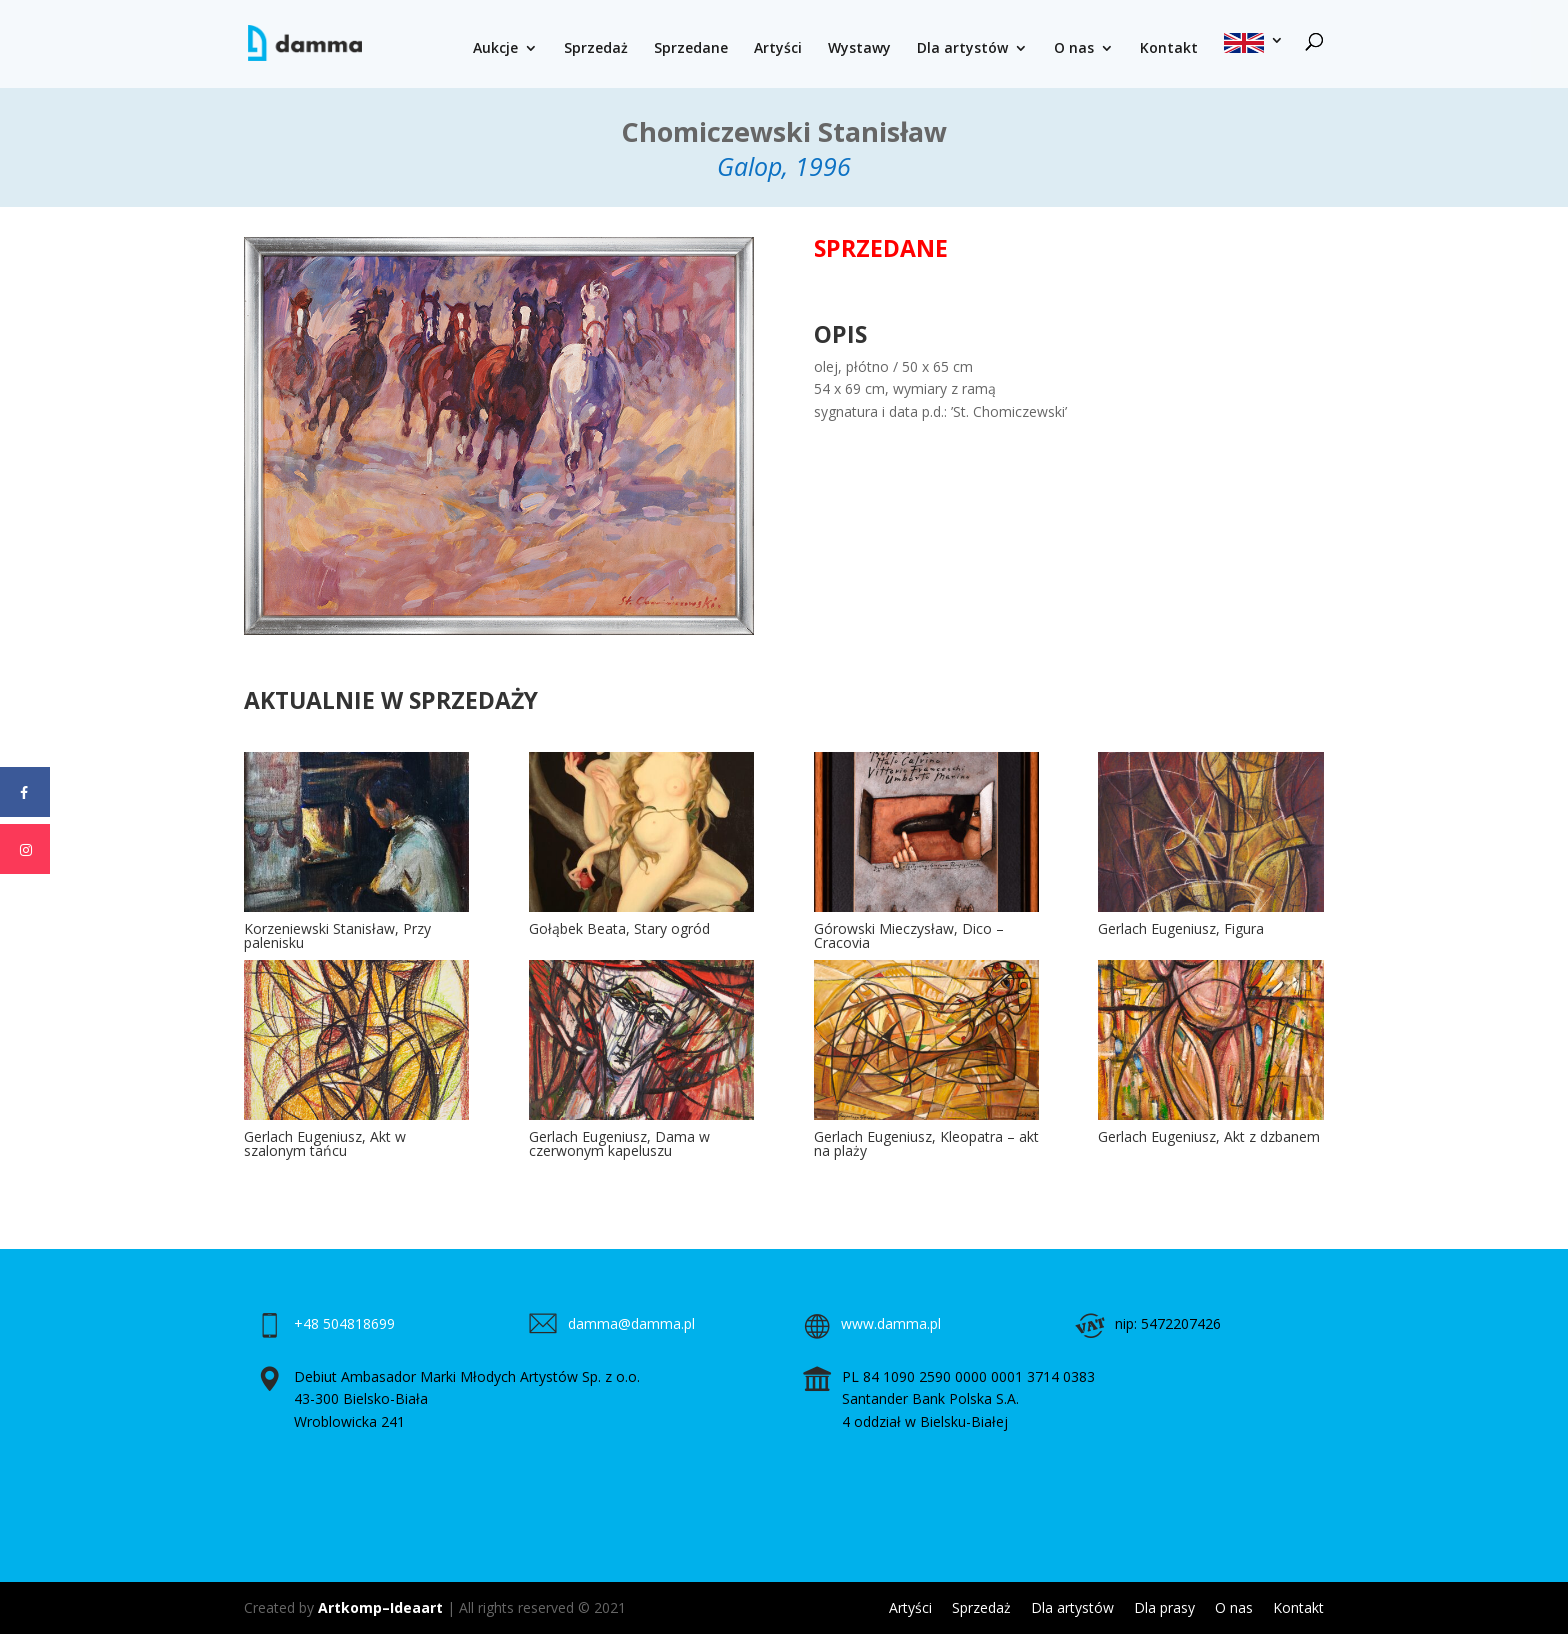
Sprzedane (691, 49)
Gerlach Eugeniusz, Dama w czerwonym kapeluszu (619, 1143)
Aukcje (495, 49)
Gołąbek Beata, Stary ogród (619, 928)
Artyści (778, 49)
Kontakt (1169, 49)
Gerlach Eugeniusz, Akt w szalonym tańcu (325, 1143)
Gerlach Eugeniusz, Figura (1181, 928)
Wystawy (859, 49)
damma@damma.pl (631, 1323)
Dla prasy (1164, 1607)
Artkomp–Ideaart (380, 1607)
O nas (1074, 49)
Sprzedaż (596, 49)
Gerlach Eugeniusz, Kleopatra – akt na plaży (926, 1143)
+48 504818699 (344, 1323)
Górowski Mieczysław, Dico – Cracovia (909, 935)
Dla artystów (962, 49)
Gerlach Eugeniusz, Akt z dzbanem (1209, 1136)
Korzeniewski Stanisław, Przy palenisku (337, 935)
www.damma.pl (891, 1323)
